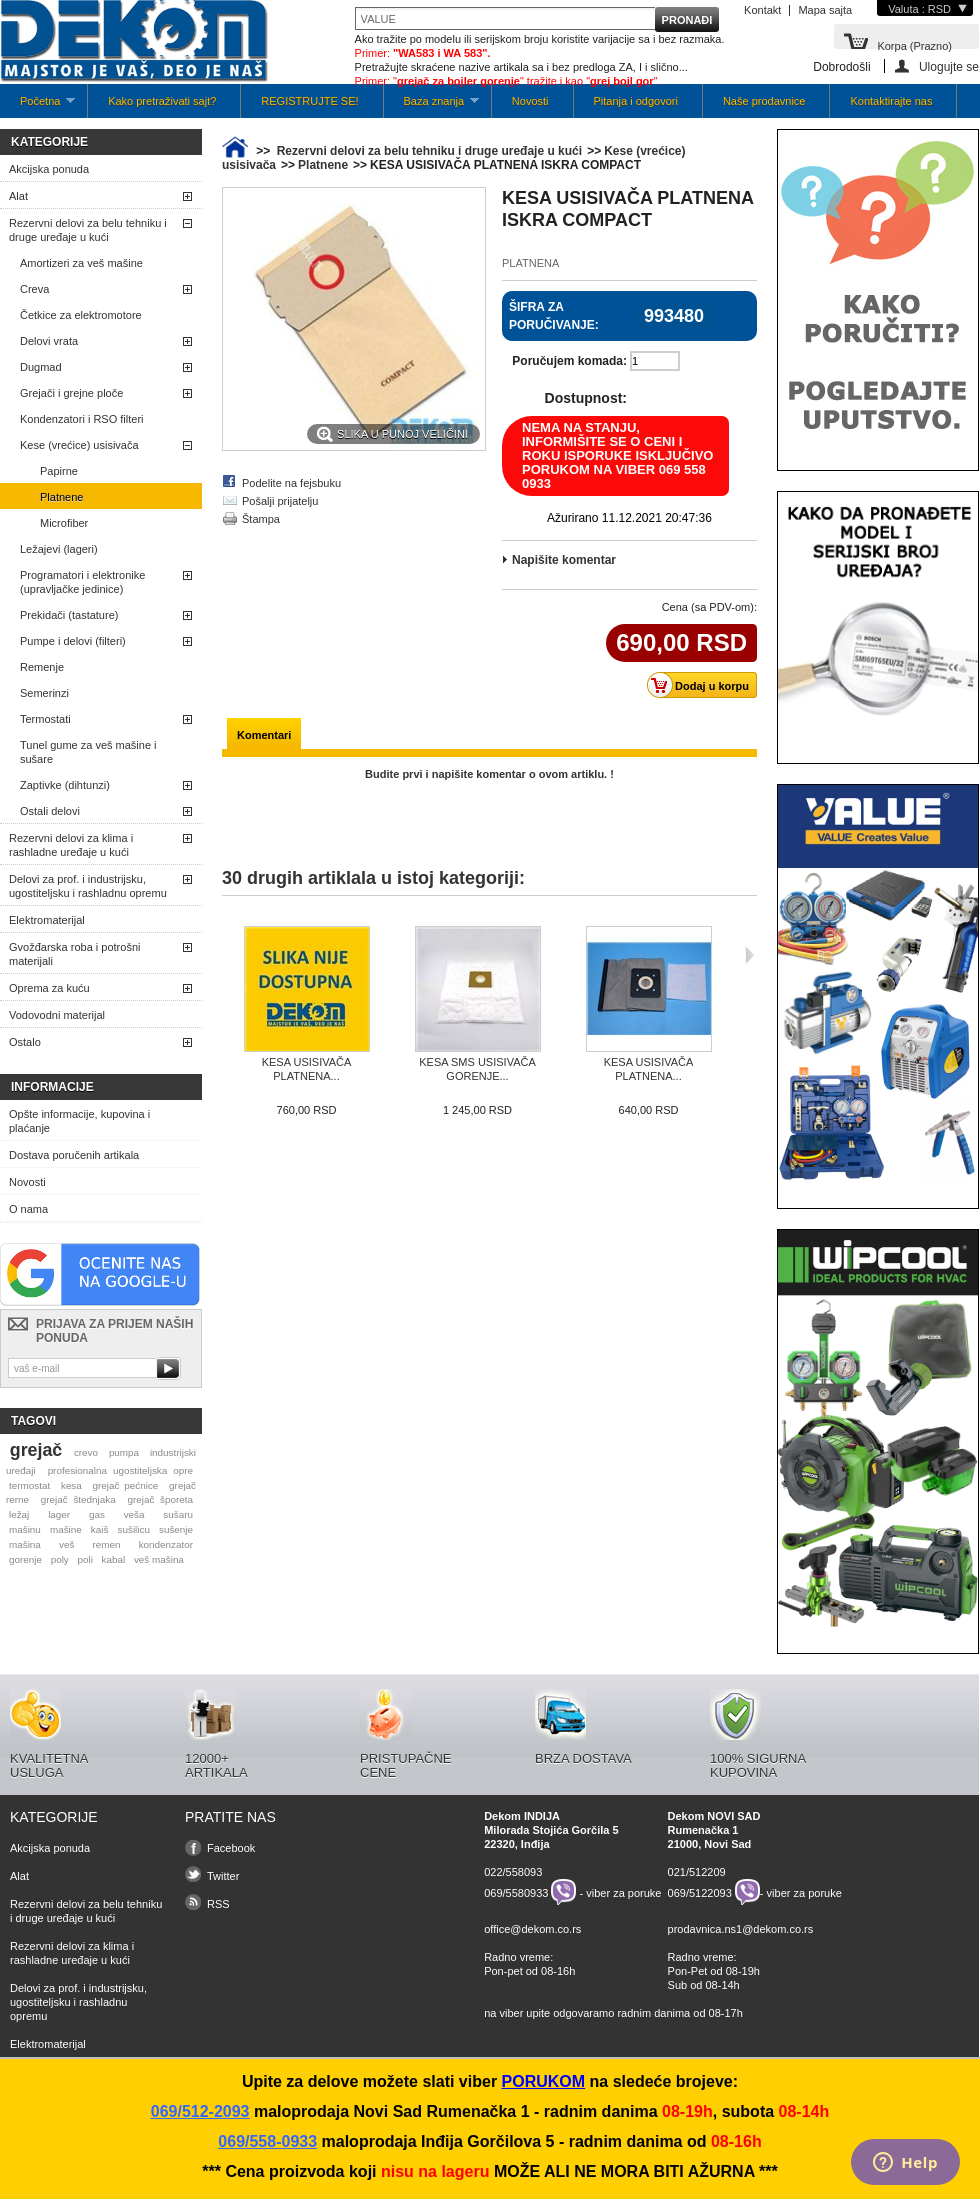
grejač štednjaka (78, 1499)
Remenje (42, 667)
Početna (37, 106)
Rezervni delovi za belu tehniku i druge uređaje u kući (88, 230)
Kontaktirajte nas (891, 101)
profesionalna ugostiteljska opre (120, 1470)
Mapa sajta (825, 10)
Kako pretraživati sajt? (162, 101)
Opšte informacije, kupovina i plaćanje (79, 1121)
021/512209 (697, 1872)
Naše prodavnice (764, 101)
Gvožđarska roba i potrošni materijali (74, 954)
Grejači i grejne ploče (71, 393)
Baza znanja (431, 106)
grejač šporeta (160, 1499)
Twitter (223, 1876)
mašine (66, 1529)
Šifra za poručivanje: (554, 316)
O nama (28, 1209)
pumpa (124, 1452)
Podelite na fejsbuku (291, 483)
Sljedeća (749, 955)
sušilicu (134, 1529)
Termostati (45, 719)
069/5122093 (700, 1892)
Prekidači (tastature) (69, 615)
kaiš (100, 1529)
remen (107, 1544)
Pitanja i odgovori (636, 101)
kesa (71, 1485)
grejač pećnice (126, 1485)
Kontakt (762, 10)
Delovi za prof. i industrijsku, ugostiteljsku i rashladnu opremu (88, 886)
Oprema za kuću (49, 988)
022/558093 (513, 1872)
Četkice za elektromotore (81, 315)
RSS (218, 1904)
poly (60, 1559)
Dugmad (41, 367)
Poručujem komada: (569, 361)
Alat (18, 196)
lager (59, 1514)
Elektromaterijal (47, 920)
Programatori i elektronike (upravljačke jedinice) (82, 582)
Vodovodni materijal (57, 1015)
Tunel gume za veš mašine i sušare (88, 752)
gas (97, 1514)
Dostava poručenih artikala (74, 1155)
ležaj (19, 1514)
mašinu (25, 1529)
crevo (86, 1452)
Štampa (261, 519)
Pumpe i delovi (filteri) (73, 641)
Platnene (61, 497)
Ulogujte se (949, 66)
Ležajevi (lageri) (59, 549)
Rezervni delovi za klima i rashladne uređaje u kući (71, 845)
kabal (114, 1559)
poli (85, 1559)
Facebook (231, 1848)
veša (134, 1514)
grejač (36, 1450)
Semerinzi (44, 693)
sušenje (176, 1529)
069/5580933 (516, 1892)
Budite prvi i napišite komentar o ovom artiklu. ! (489, 774)
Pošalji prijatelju (280, 501)
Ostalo (25, 1042)
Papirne (59, 471)
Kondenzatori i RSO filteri (82, 419)
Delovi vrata (49, 341)
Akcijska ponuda (49, 169)
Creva (34, 289)
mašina (25, 1544)
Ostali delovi (50, 811)
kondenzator (166, 1544)
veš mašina (159, 1559)
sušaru (178, 1514)
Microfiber (64, 523)
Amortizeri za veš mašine (81, 263)
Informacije (52, 1087)
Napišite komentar (564, 560)
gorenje (25, 1559)
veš (66, 1544)
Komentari (264, 735)
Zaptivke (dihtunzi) (65, 785)
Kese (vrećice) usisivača (79, 445)
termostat (29, 1485)
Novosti (530, 101)
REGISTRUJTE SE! (309, 101)
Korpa (914, 44)
